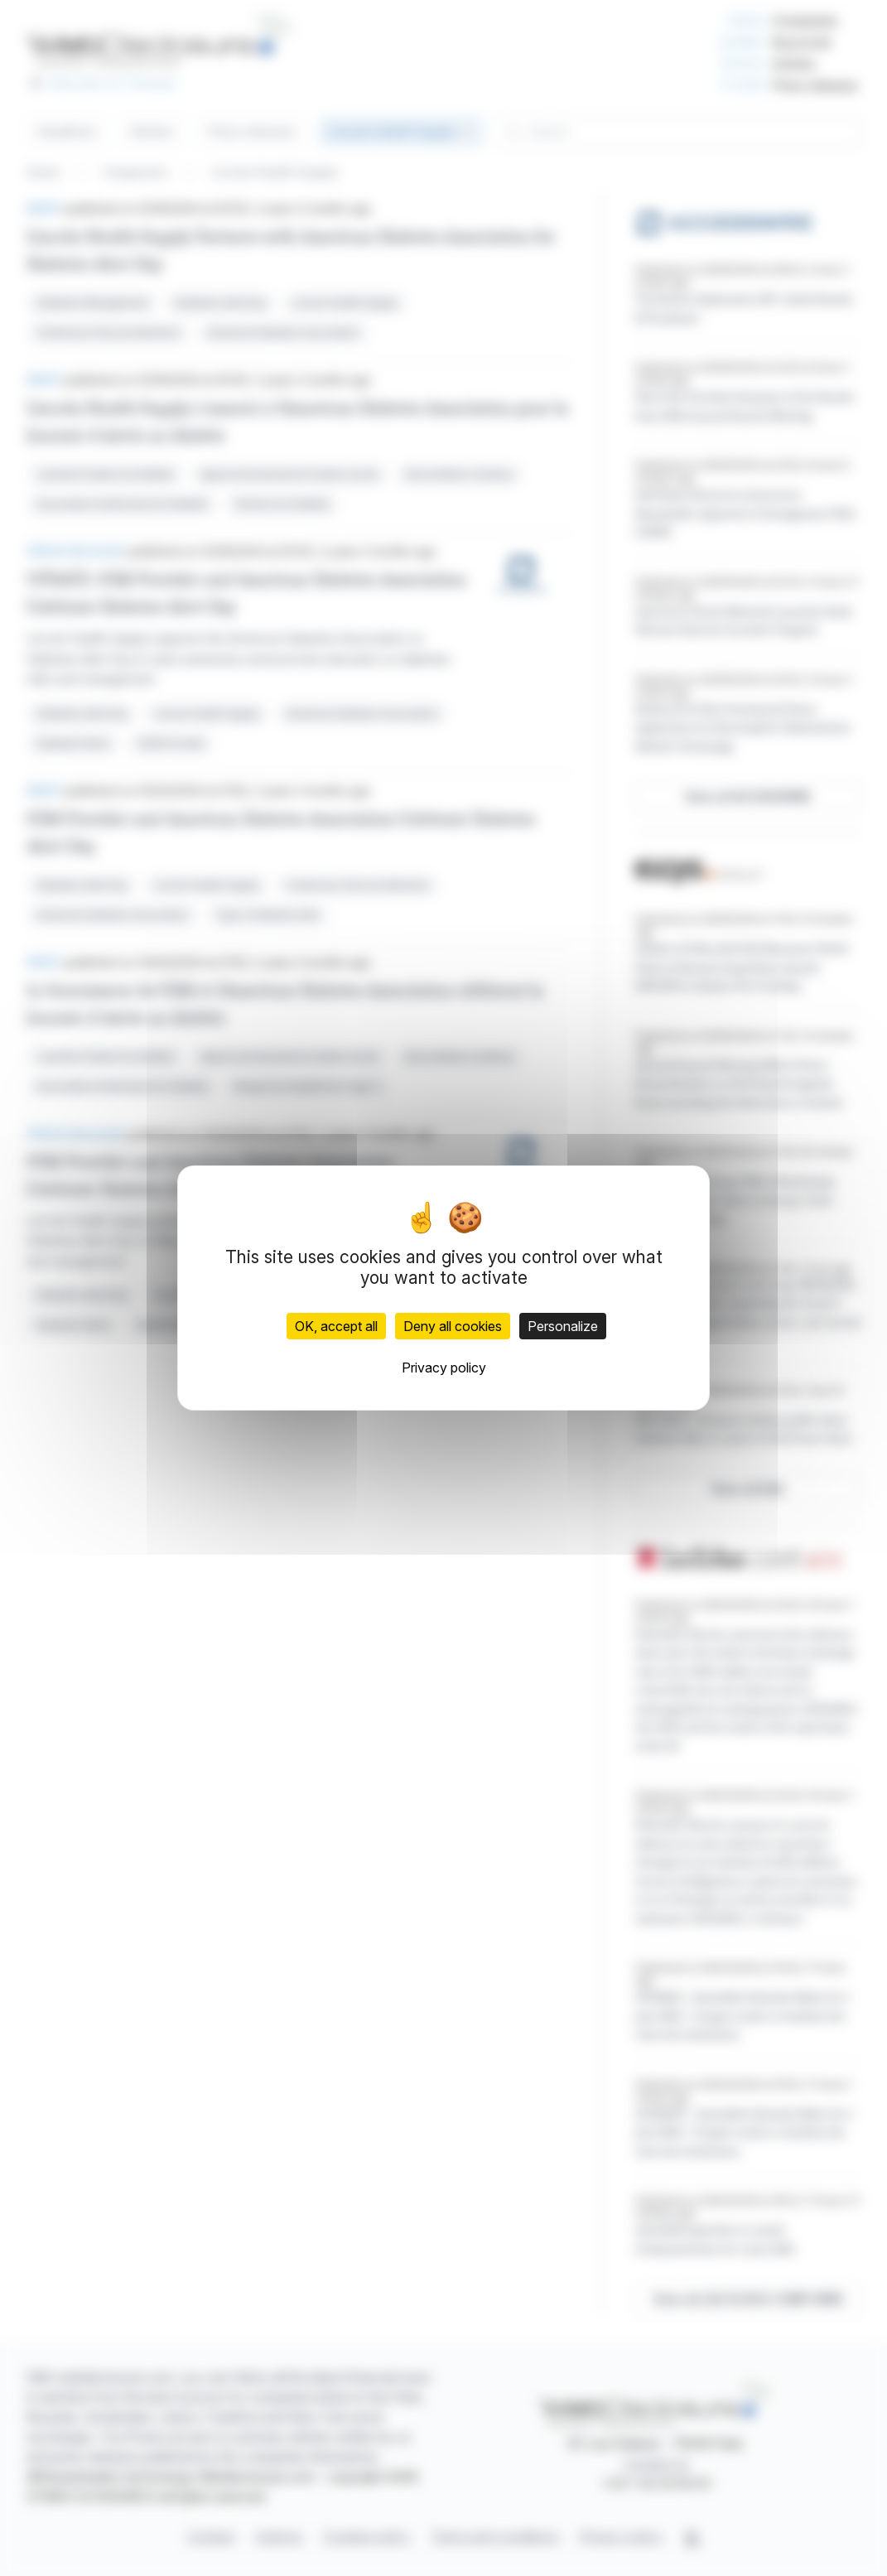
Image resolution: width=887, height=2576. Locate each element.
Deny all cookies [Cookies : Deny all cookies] (452, 1326)
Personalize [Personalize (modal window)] (563, 1326)
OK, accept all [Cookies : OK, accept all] (336, 1326)
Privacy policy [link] (444, 1367)
